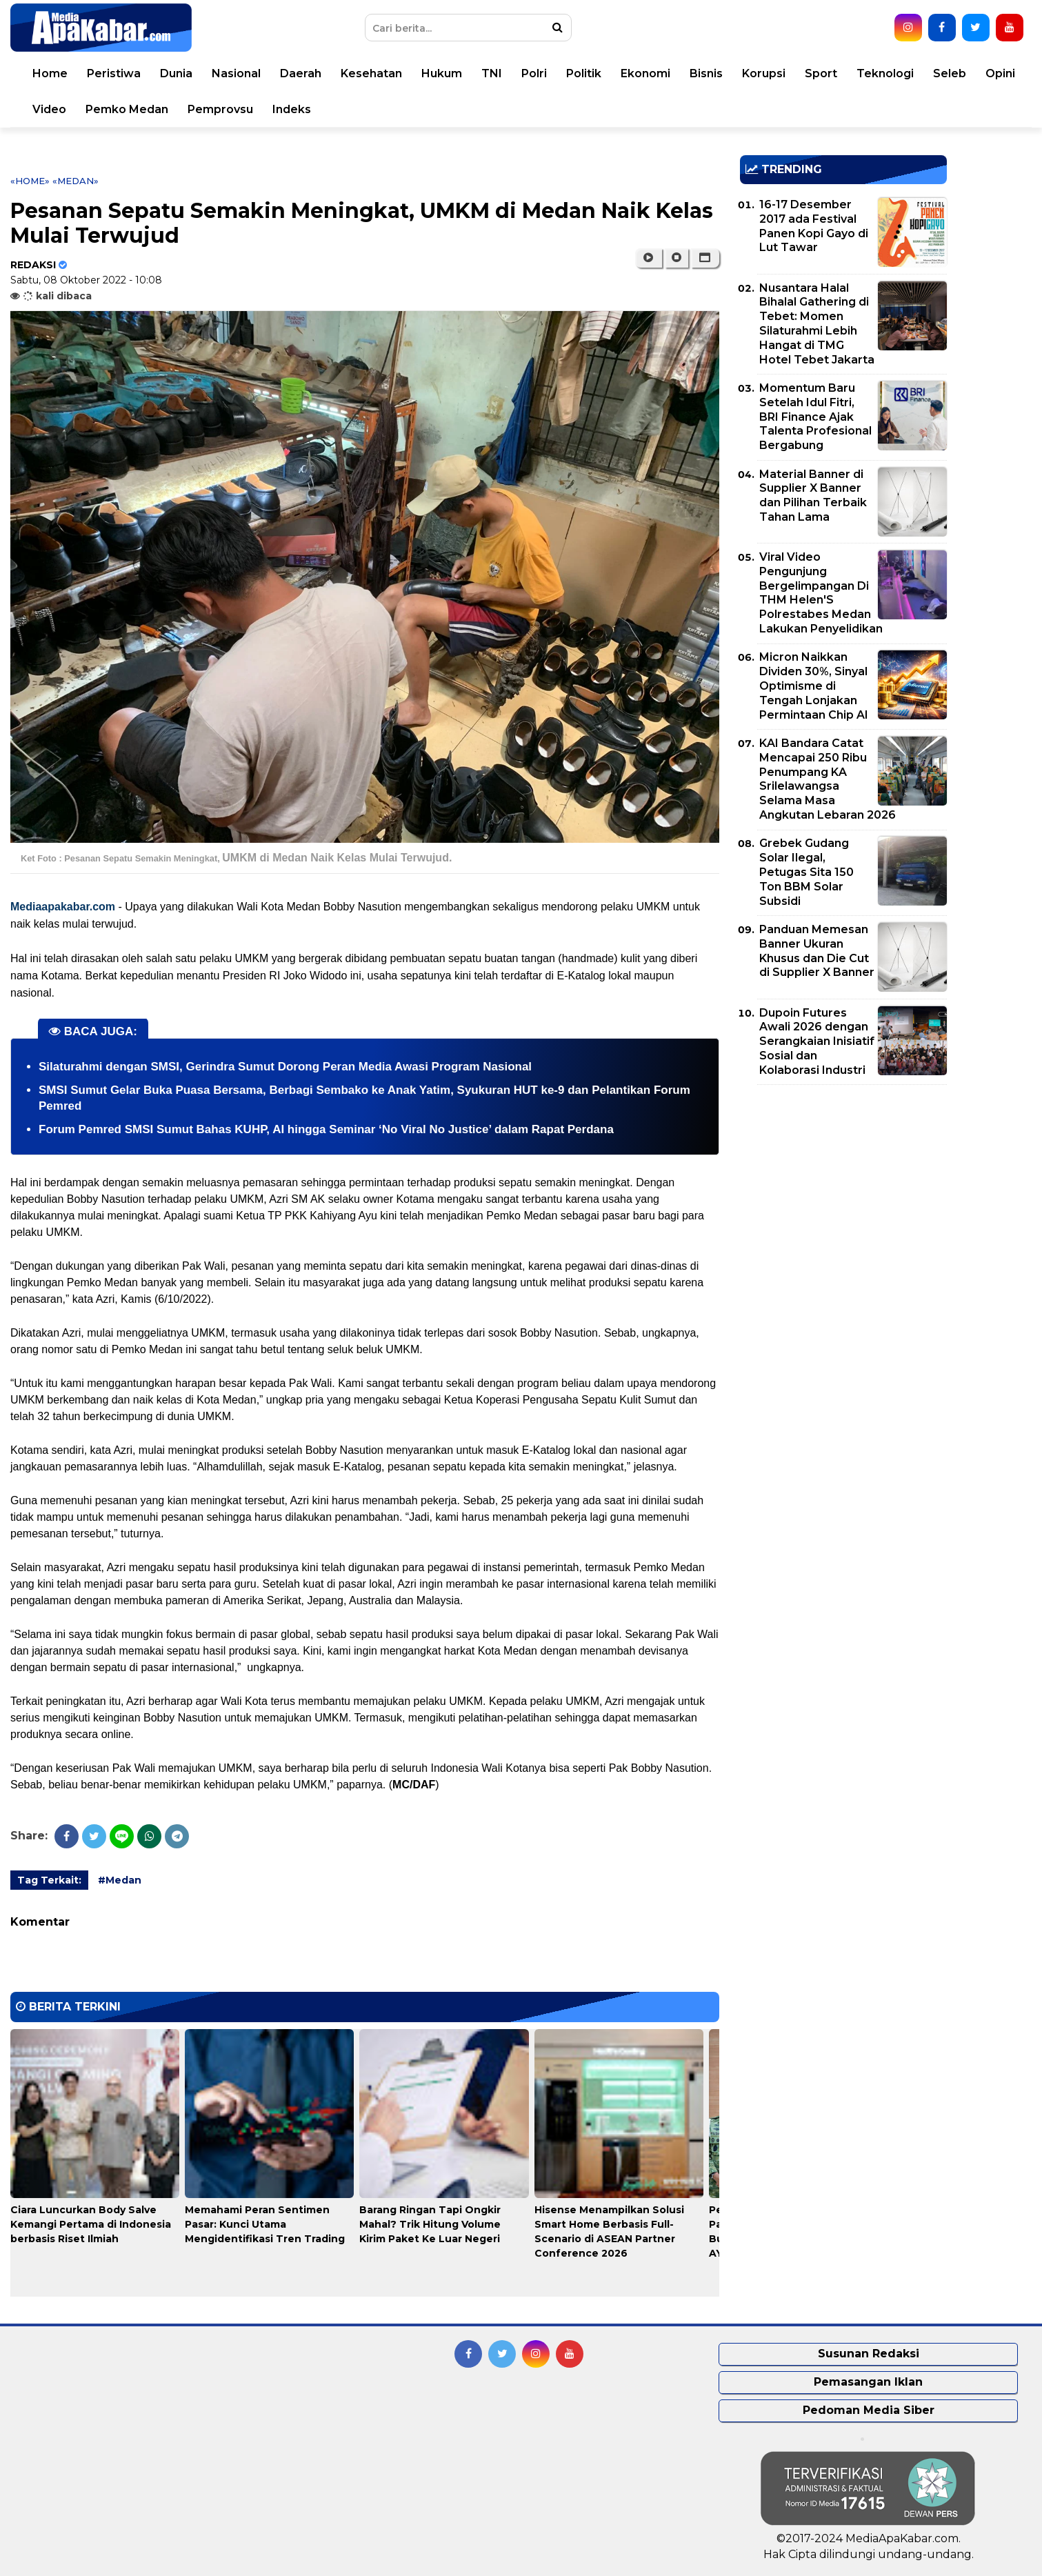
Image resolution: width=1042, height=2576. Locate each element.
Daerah (300, 73)
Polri (534, 73)
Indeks (291, 109)
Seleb (949, 73)
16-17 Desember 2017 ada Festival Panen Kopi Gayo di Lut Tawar (813, 226)
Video (49, 109)
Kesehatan (371, 73)
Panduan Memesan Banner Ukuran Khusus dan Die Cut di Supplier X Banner (816, 951)
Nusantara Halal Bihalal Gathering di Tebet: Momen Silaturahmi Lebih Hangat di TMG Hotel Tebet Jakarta (816, 323)
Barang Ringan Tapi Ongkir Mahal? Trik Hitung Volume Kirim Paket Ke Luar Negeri (430, 2224)
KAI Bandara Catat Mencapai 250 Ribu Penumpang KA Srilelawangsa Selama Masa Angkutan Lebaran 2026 (827, 779)
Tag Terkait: (49, 1880)
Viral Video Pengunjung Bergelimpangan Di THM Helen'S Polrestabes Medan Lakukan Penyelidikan (821, 592)
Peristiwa (114, 73)
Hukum (441, 73)
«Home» (30, 180)
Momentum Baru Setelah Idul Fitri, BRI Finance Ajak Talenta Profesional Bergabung (815, 416)
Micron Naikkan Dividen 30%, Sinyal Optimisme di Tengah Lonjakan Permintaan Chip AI (813, 685)
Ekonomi (645, 73)
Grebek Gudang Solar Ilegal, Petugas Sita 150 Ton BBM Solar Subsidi (806, 872)
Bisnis (706, 73)
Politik (583, 73)
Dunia (176, 73)
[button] (705, 258)
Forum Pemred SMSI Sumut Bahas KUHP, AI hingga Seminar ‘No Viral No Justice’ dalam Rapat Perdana (326, 1129)
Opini (1000, 73)
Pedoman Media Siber (868, 2410)
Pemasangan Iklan (868, 2381)
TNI (491, 73)
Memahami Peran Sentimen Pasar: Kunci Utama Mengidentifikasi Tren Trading (265, 2224)
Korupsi (763, 73)
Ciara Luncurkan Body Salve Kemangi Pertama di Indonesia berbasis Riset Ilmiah (90, 2224)
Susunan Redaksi (868, 2353)
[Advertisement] (843, 1192)
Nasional (236, 73)
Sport (821, 73)
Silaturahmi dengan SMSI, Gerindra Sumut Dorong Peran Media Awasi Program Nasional (285, 1066)
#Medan (119, 1880)
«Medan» (75, 180)
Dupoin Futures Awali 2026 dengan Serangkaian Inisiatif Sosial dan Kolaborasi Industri (816, 1041)
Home (50, 73)
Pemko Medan (127, 109)
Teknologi (885, 73)
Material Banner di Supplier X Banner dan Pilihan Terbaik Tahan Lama (813, 495)
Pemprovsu (220, 109)
